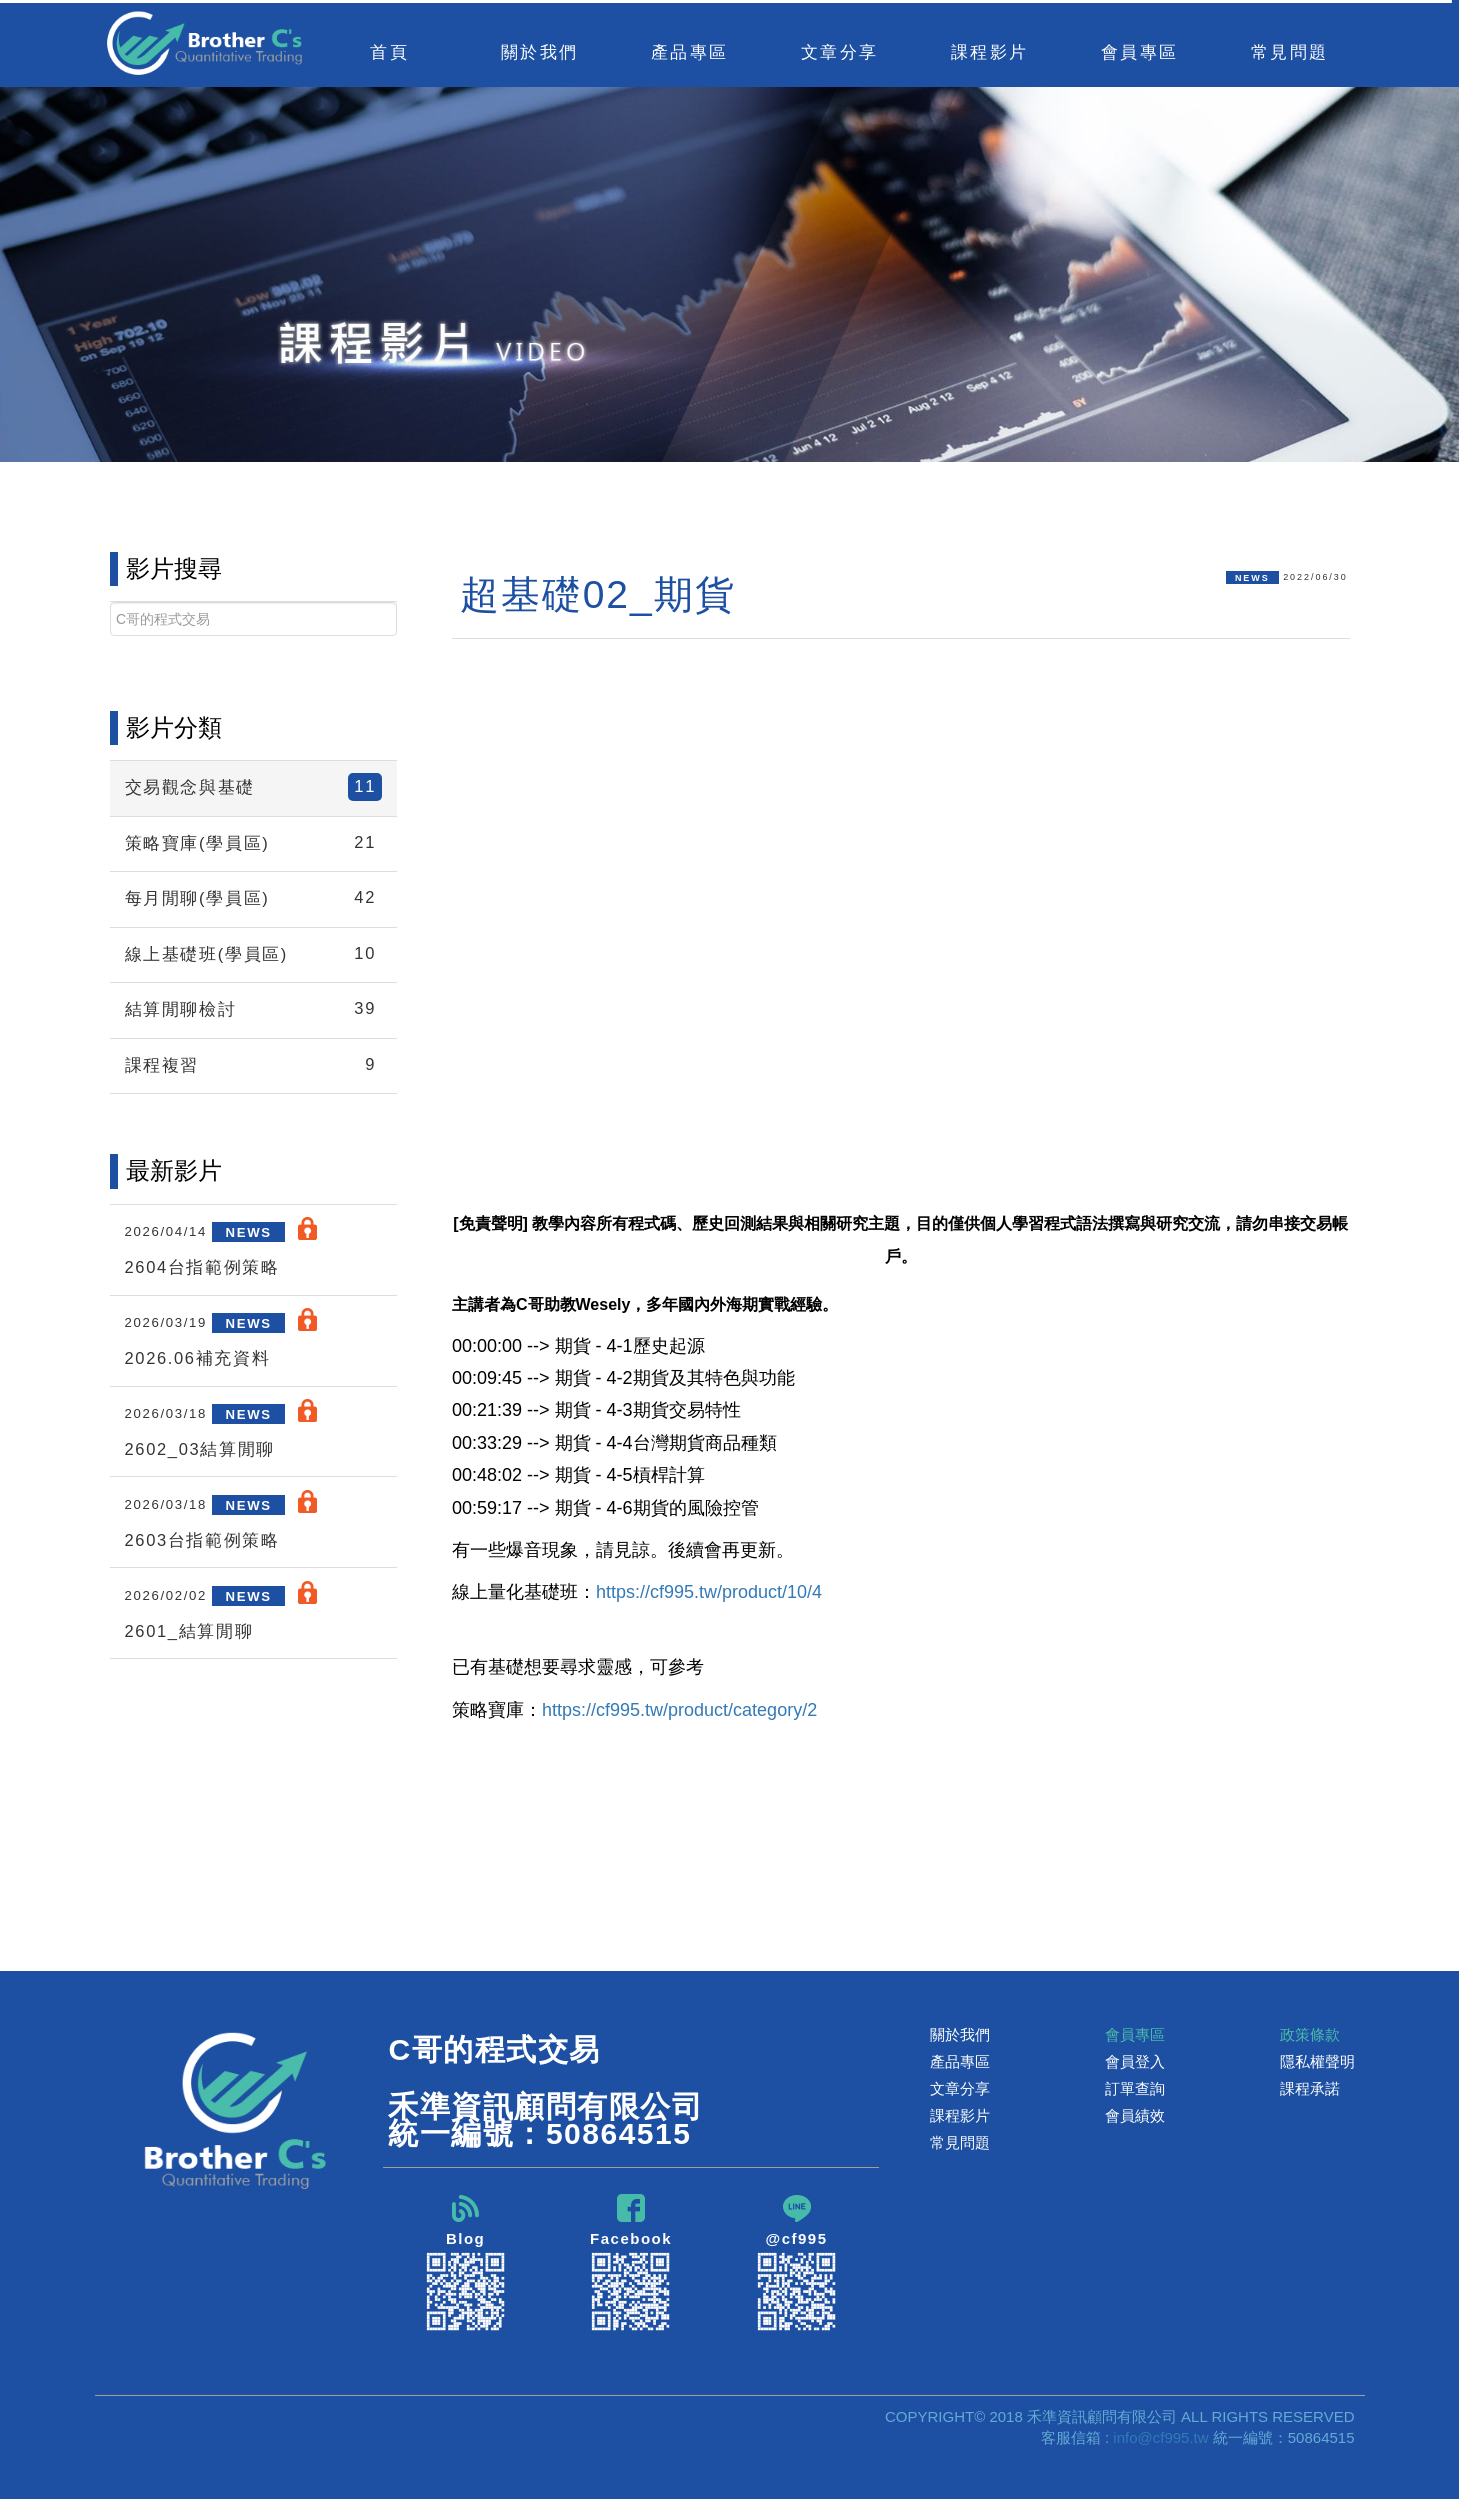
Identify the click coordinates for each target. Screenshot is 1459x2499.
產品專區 (960, 2061)
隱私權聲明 (1317, 2061)
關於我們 (960, 2034)
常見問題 (1290, 52)
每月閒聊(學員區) (254, 898)
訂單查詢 (1135, 2088)
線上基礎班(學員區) (254, 954)
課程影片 (960, 2115)
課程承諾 (1310, 2088)
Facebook (631, 2262)
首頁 (389, 52)
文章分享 (960, 2088)
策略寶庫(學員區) (254, 843)
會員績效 (1135, 2115)
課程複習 (254, 1065)
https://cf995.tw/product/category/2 (679, 1710)
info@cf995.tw (1160, 2437)
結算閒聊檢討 (254, 1009)
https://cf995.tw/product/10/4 (709, 1592)
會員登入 (1135, 2061)
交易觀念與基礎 (254, 787)
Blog (466, 2262)
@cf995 (797, 2262)
